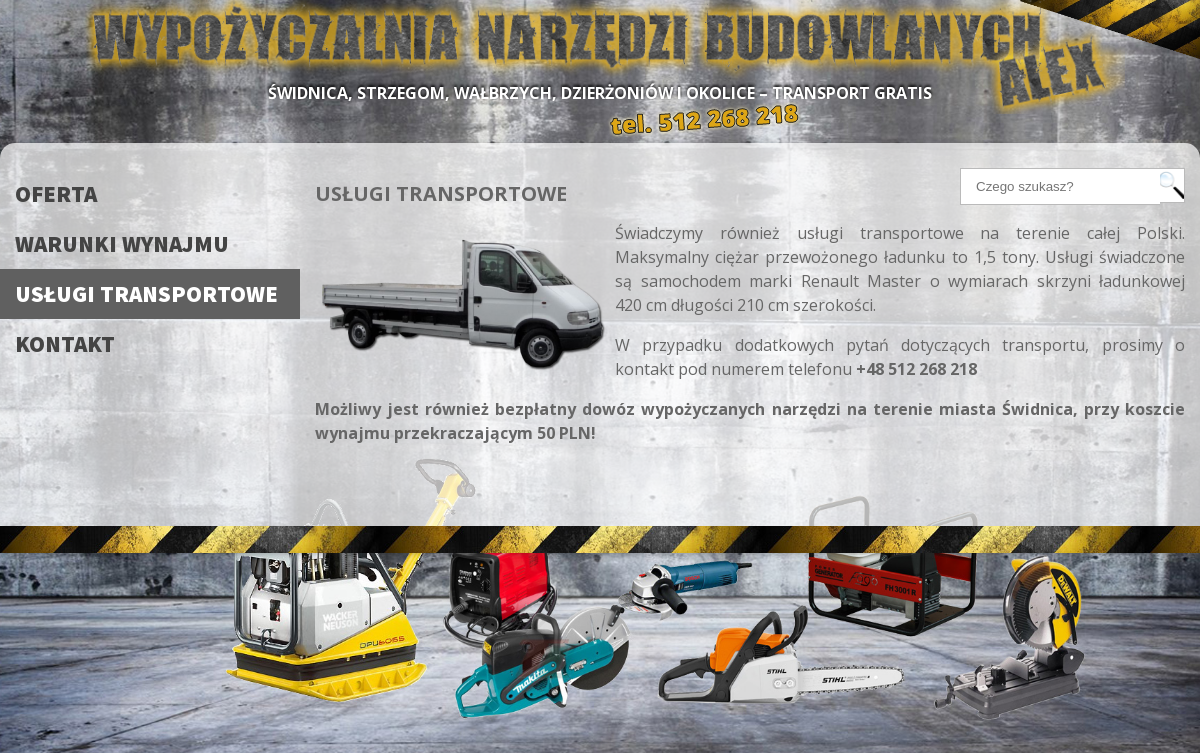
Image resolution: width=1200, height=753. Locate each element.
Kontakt (65, 343)
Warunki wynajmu (122, 243)
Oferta (56, 193)
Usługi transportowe (146, 293)
